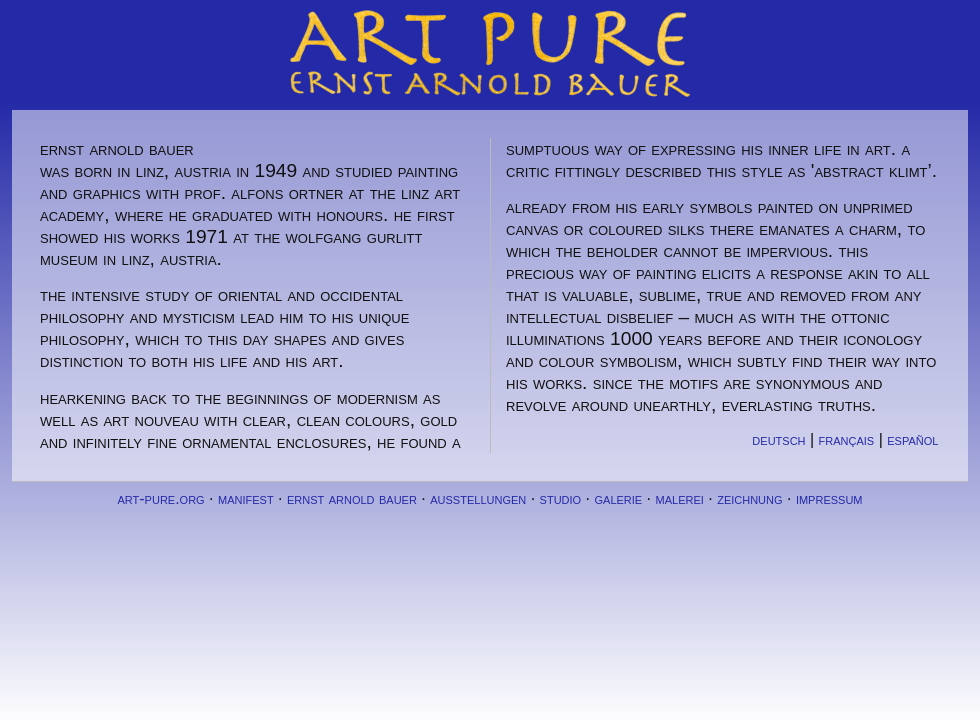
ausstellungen (478, 498)
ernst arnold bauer (352, 498)
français (847, 439)
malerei (680, 498)
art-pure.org (160, 498)
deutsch (778, 439)
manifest (246, 498)
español (912, 439)
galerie (618, 498)
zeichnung (749, 498)
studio (561, 498)
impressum (829, 498)
